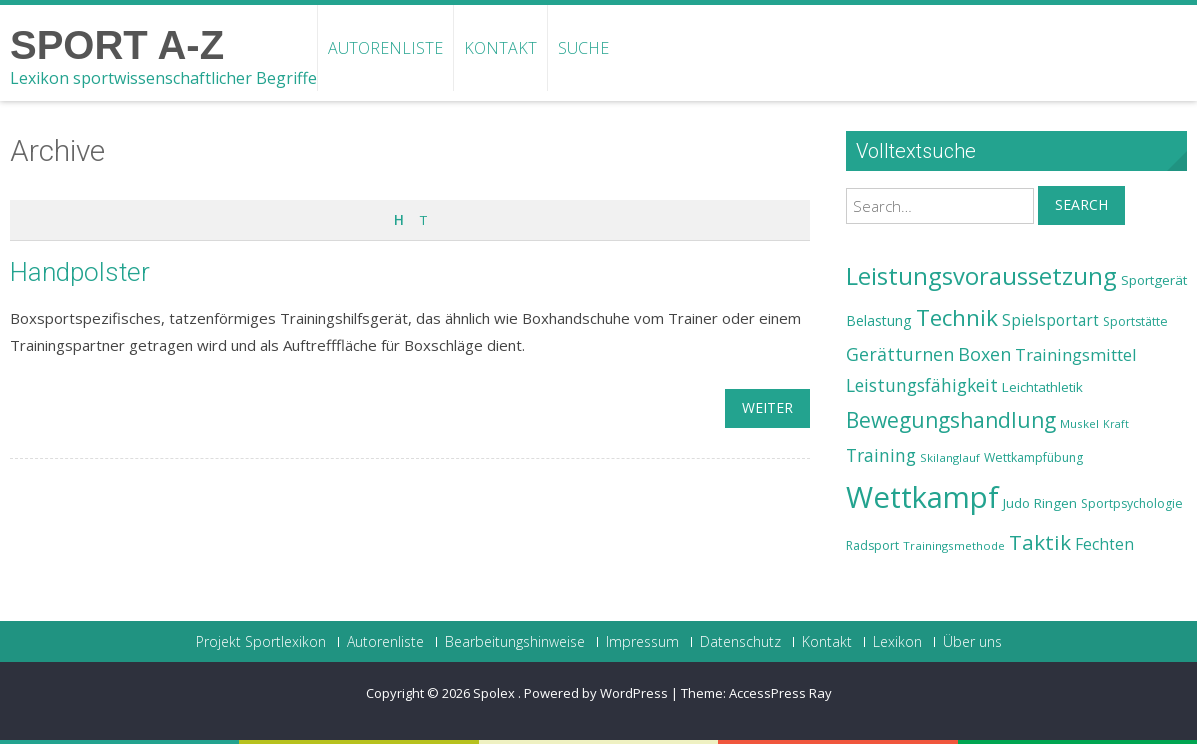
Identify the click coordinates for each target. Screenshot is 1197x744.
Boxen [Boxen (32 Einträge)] (984, 354)
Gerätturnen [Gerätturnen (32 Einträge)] (900, 354)
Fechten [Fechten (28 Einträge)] (1104, 544)
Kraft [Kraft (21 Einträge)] (1116, 424)
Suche (583, 48)
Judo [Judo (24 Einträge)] (1016, 503)
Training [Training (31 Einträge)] (881, 455)
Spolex (495, 693)
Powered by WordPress (596, 693)
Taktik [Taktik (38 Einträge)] (1040, 542)
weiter (767, 407)
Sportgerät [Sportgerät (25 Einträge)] (1154, 280)
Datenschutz (740, 642)
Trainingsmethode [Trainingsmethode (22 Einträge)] (954, 545)
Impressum (642, 642)
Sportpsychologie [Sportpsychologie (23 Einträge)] (1132, 503)
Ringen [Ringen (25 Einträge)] (1055, 503)
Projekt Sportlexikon (261, 642)
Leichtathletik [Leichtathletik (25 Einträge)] (1042, 387)
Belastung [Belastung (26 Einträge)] (879, 320)
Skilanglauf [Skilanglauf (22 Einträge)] (950, 457)
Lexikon (897, 642)
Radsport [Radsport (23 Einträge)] (872, 545)
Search (1081, 204)
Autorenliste (385, 48)
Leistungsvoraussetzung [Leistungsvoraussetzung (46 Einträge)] (981, 276)
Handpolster (80, 272)
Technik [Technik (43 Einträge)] (957, 317)
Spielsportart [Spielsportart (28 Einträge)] (1050, 320)
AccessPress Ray (780, 693)
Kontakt (500, 48)
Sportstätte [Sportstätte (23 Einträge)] (1135, 321)
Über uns (972, 642)
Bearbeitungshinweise (515, 642)
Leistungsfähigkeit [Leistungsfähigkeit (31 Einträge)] (922, 385)
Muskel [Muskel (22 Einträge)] (1079, 423)
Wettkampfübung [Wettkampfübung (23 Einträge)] (1033, 457)
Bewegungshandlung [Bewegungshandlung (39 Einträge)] (951, 420)
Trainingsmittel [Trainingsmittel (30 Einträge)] (1076, 354)
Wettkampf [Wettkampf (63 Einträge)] (922, 497)
